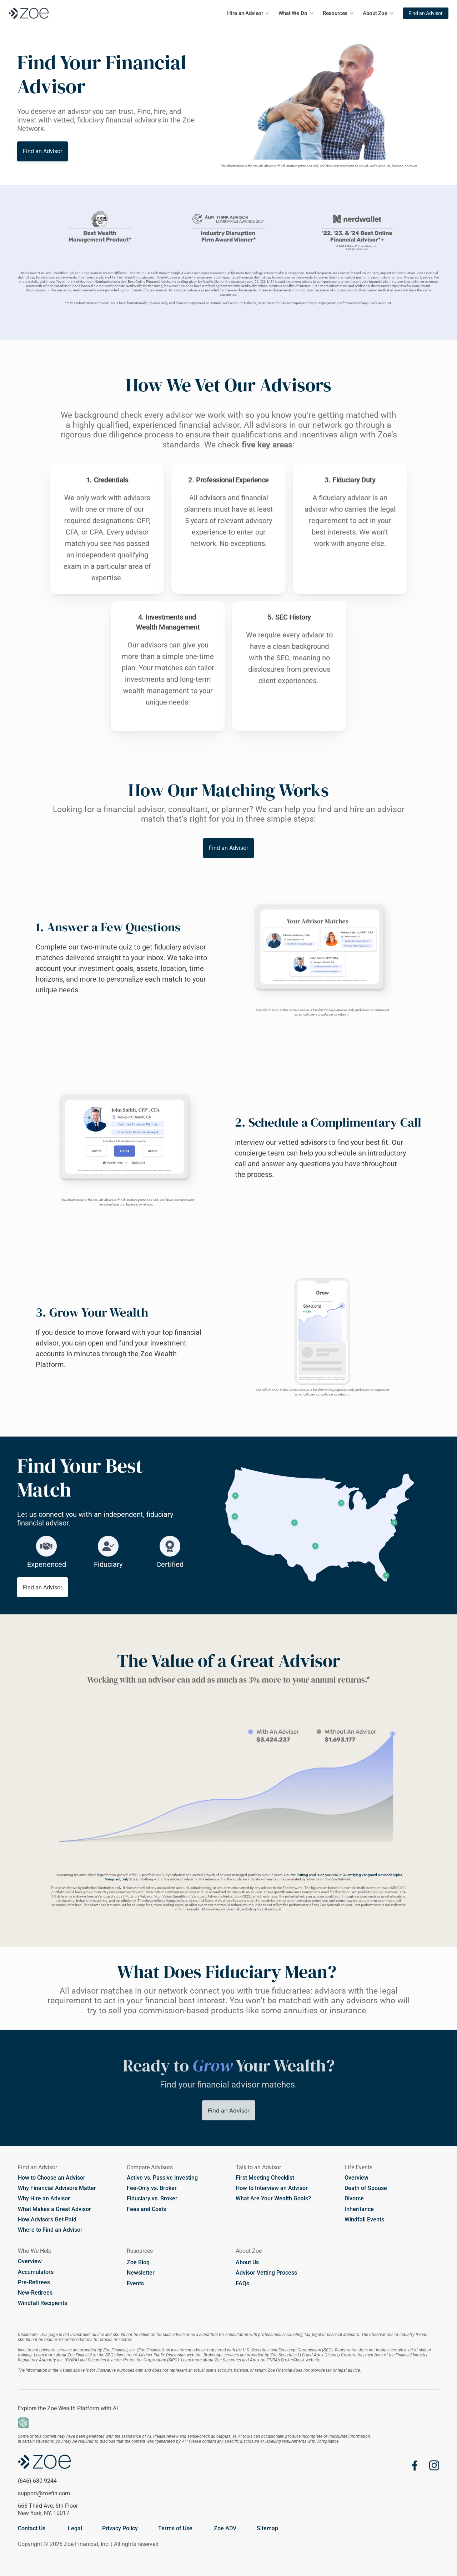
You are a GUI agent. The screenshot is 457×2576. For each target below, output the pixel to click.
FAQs (242, 2283)
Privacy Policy (120, 2528)
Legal (75, 2528)
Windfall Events (364, 2219)
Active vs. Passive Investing (162, 2177)
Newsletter (141, 2272)
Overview (356, 2177)
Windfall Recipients (42, 2303)
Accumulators (36, 2272)
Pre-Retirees (34, 2282)
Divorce (354, 2198)
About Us (247, 2262)
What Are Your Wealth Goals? (273, 2198)
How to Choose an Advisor (51, 2177)
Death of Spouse (366, 2188)
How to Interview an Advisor (272, 2188)
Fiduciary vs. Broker (152, 2198)
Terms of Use (175, 2528)
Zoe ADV (225, 2528)
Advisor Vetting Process (266, 2272)
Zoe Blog (138, 2262)
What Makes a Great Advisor (54, 2209)
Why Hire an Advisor (44, 2198)
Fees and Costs (146, 2209)
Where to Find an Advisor (50, 2229)
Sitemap (267, 2528)
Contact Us (31, 2528)
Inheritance (359, 2209)
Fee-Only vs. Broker (152, 2188)
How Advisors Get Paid (47, 2219)
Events (135, 2283)
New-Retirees (35, 2292)
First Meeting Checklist (265, 2177)
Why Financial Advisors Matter (57, 2188)
